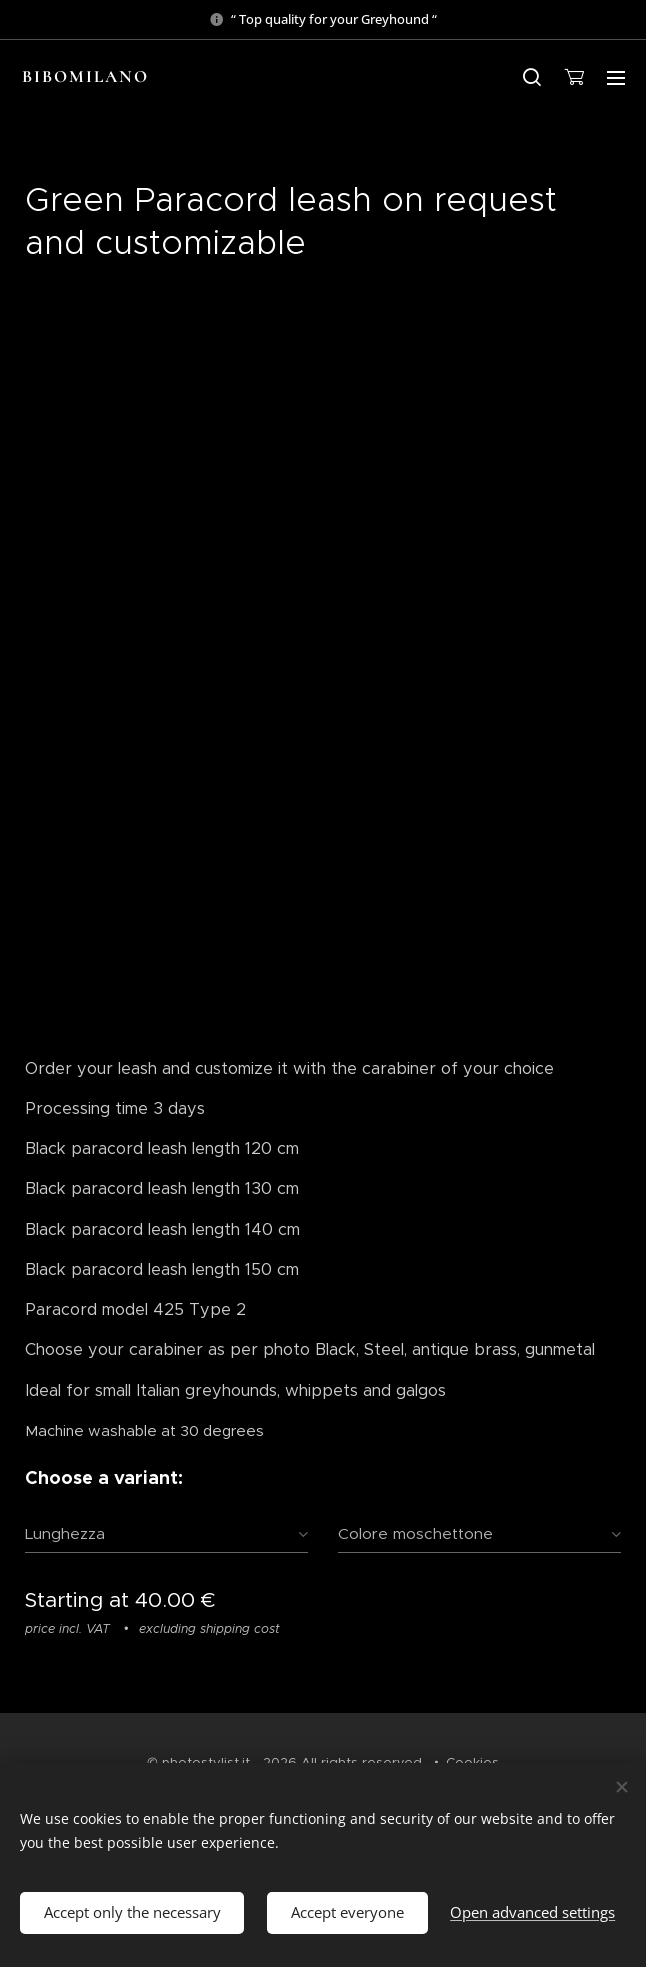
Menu (616, 78)
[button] (532, 77)
